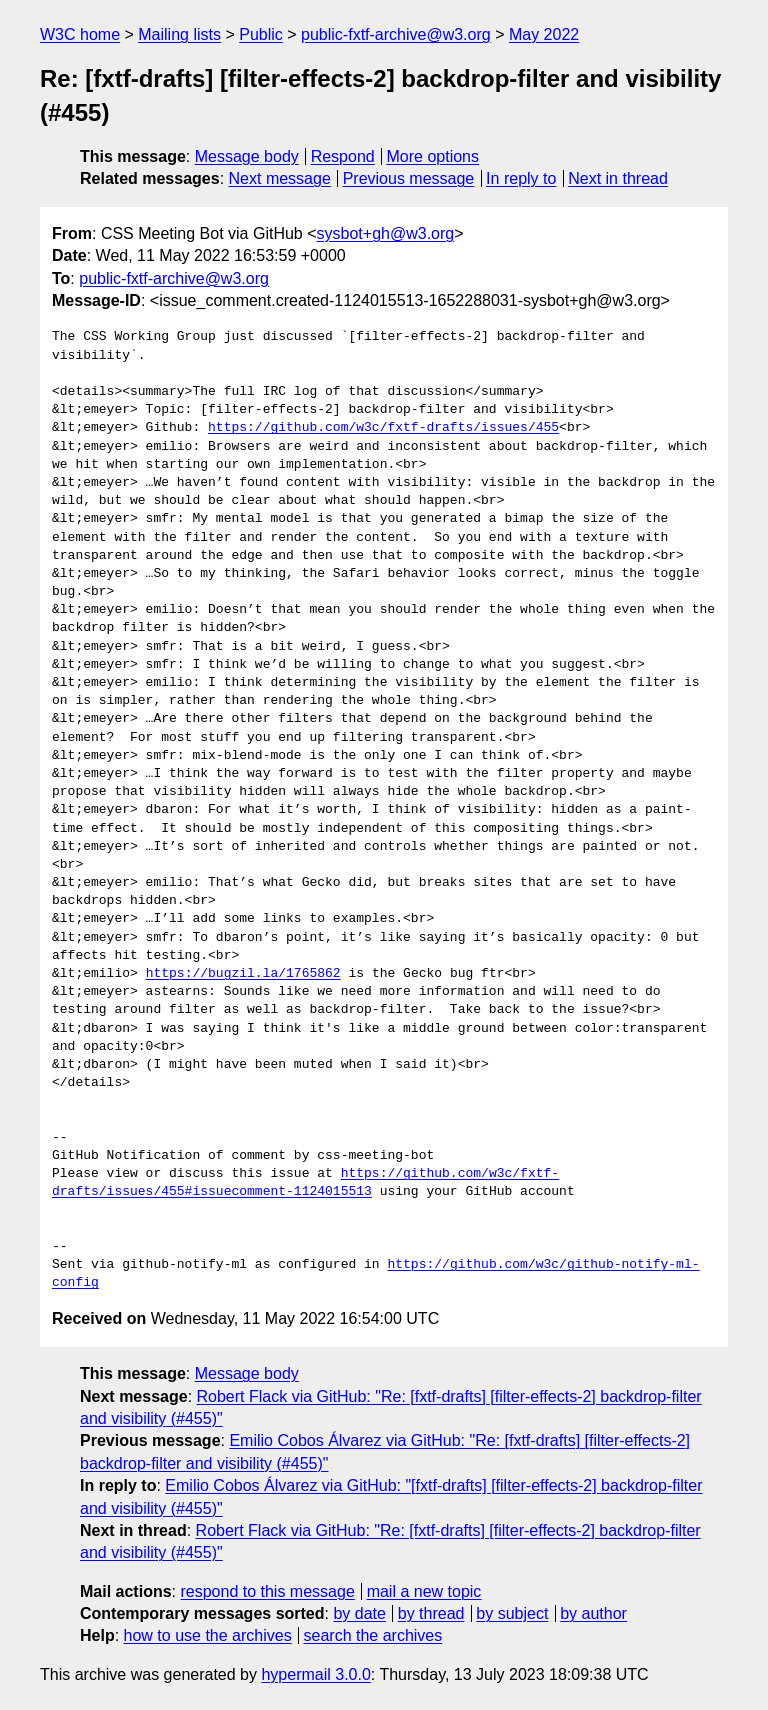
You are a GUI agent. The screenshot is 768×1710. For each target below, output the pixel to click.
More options (433, 156)
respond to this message (267, 1591)
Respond (343, 156)
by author (593, 1613)
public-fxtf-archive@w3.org (396, 34)
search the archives (373, 1635)
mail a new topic (424, 1591)
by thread (431, 1613)
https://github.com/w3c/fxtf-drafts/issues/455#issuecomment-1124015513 (305, 1183)
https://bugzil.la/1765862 (243, 974)
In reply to (521, 178)
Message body (247, 156)
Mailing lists (179, 34)
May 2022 (544, 34)
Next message (280, 178)
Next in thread (618, 178)
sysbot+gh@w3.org (386, 233)
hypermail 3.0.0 (315, 1674)
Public (261, 34)
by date (359, 1613)
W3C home (80, 34)
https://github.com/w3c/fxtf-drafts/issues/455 (383, 428)
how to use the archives (208, 1635)
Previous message (409, 178)
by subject (512, 1613)
